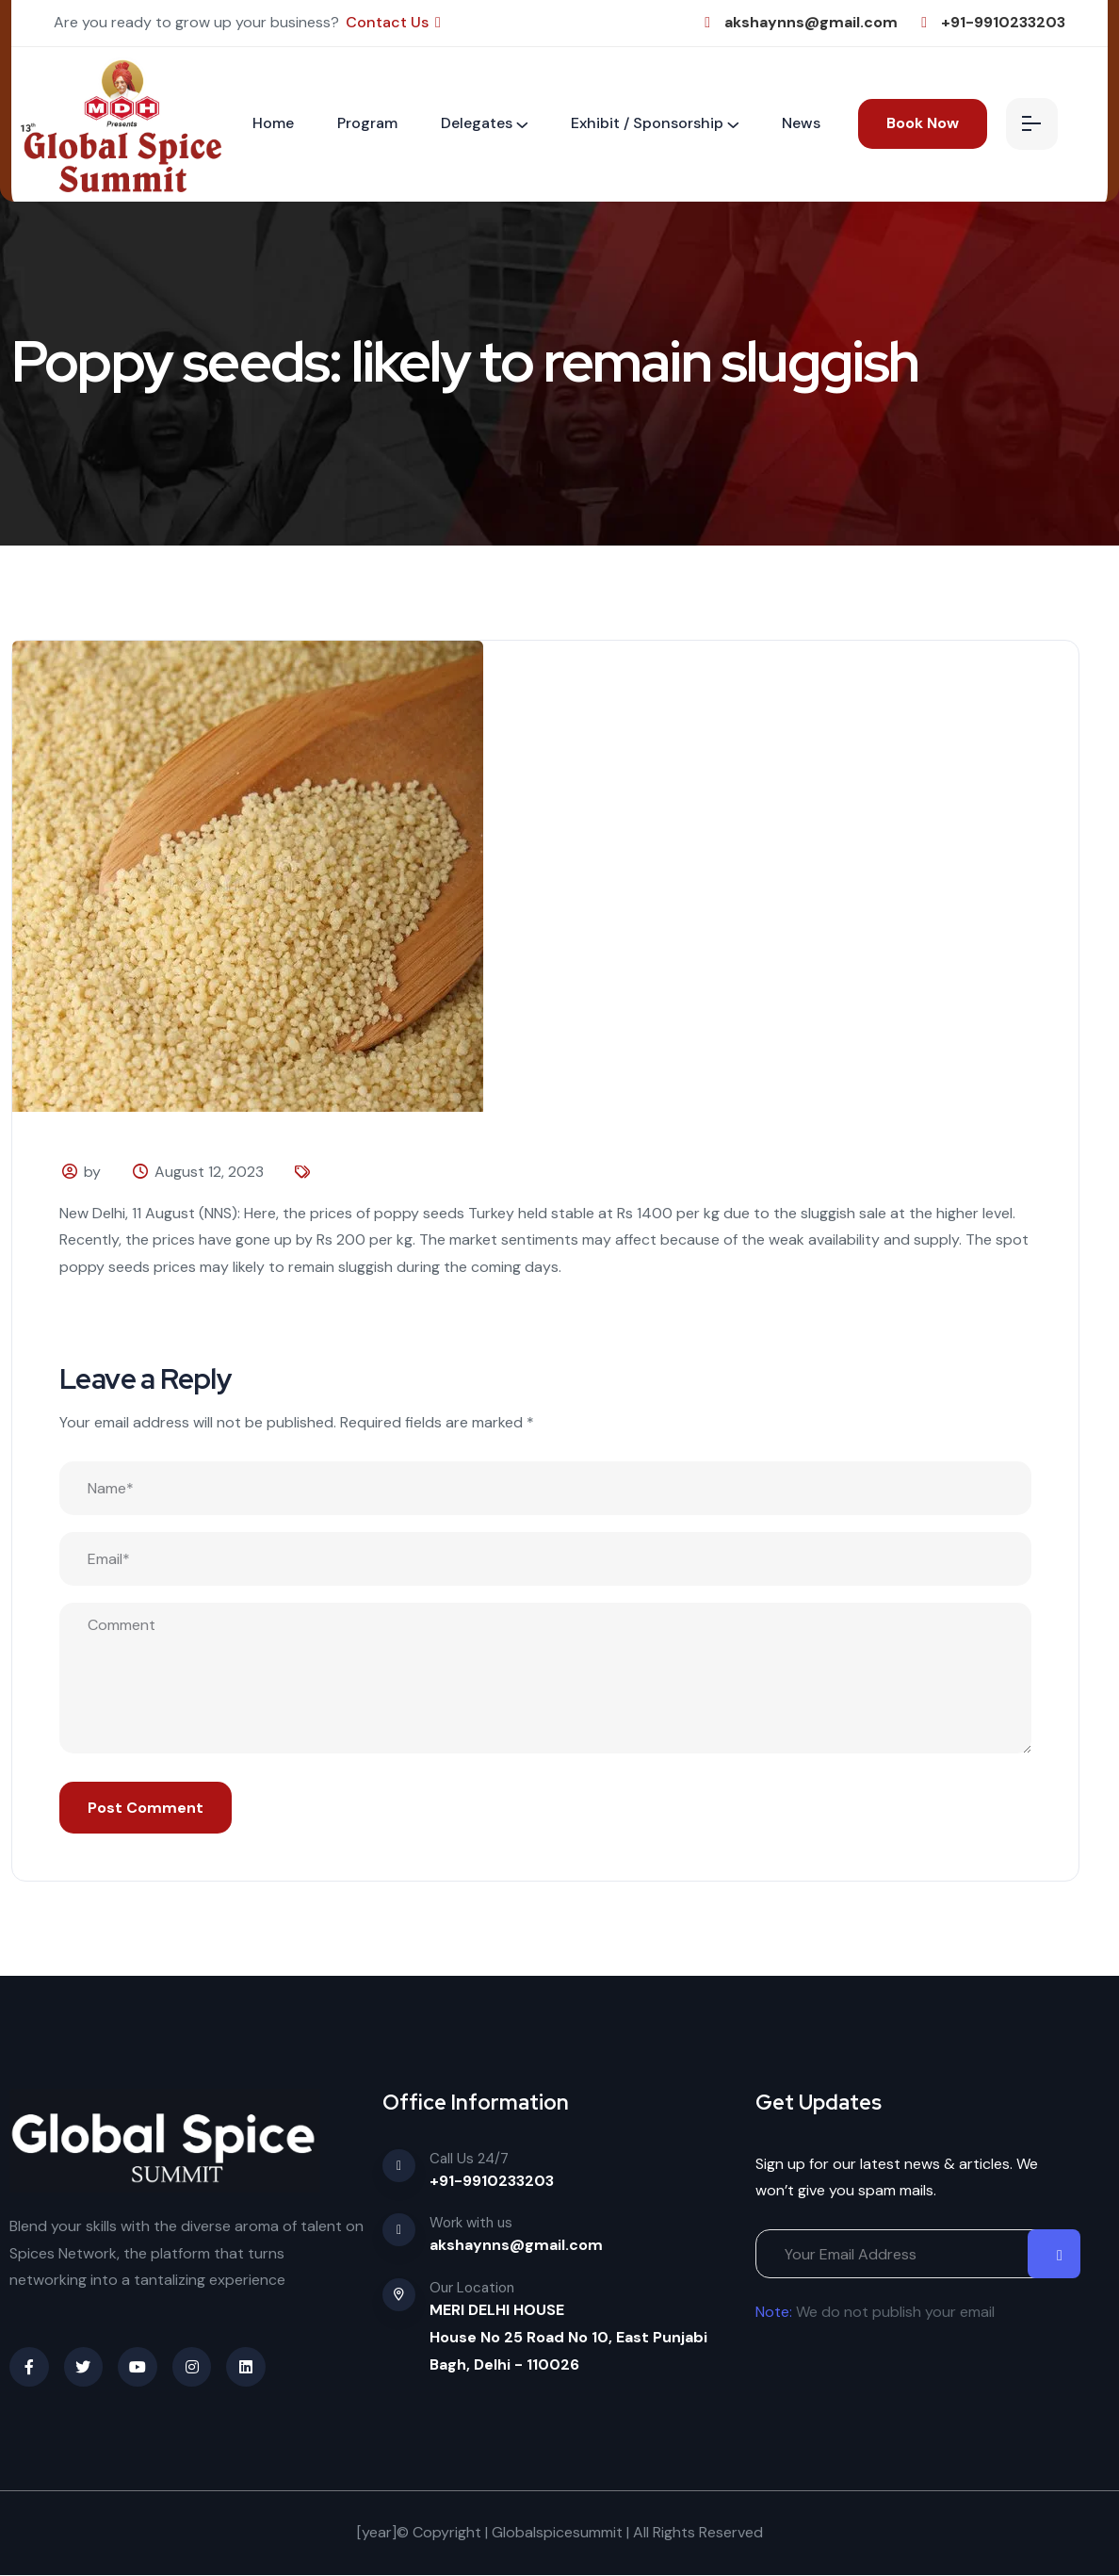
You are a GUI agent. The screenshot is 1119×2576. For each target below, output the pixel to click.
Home (273, 123)
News (801, 123)
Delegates (476, 123)
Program (367, 123)
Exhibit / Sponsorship (647, 123)
